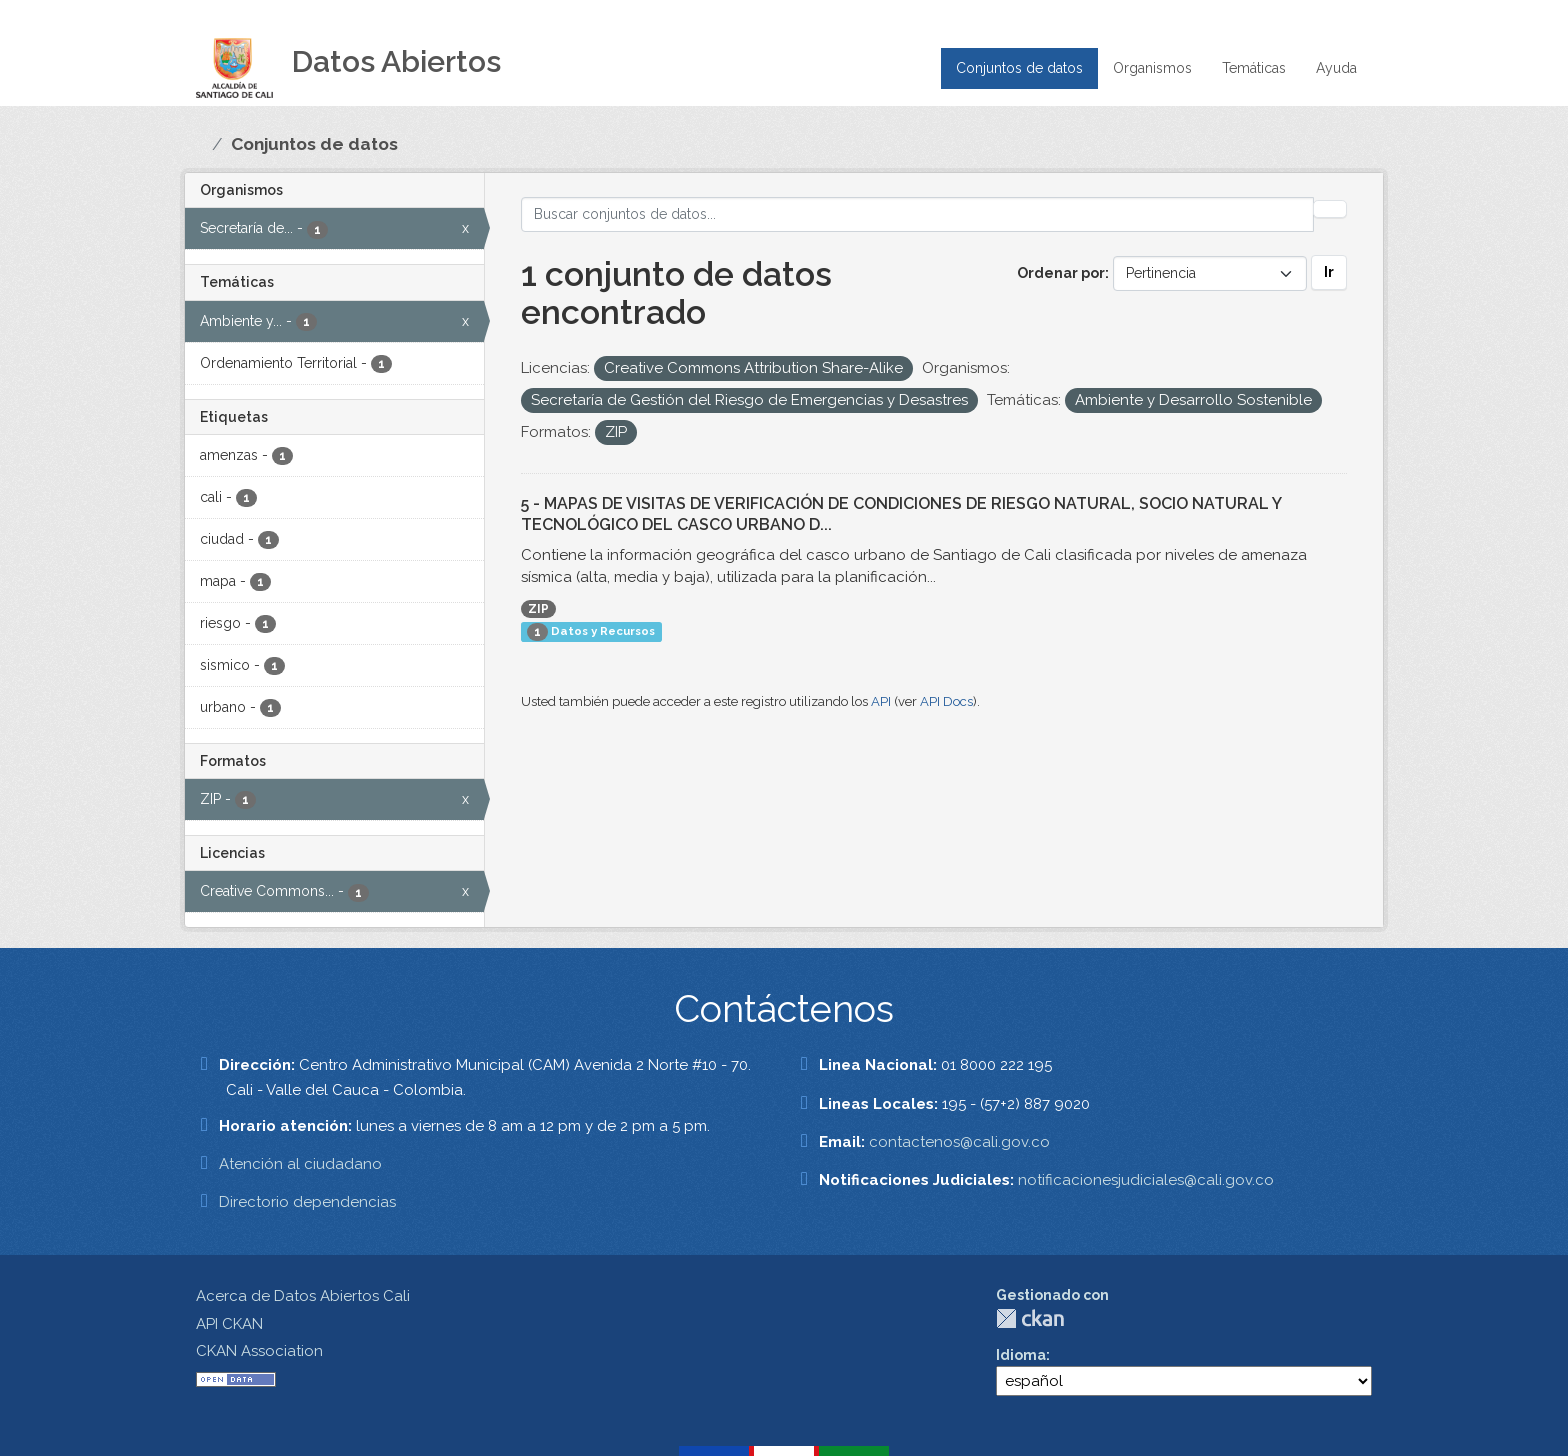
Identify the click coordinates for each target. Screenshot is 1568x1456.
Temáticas (1254, 68)
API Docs (946, 701)
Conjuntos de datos (1019, 68)
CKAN (1030, 1318)
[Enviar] (1330, 209)
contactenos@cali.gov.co (959, 1142)
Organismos (1152, 68)
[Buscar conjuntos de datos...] (918, 214)
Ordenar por (1061, 273)
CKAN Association (259, 1351)
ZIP (538, 609)
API (881, 701)
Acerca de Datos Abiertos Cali (303, 1296)
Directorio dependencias (307, 1202)
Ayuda (1336, 68)
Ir (1329, 272)
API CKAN (229, 1324)
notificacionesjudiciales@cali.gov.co (1146, 1180)
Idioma (1021, 1355)
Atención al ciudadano (300, 1164)
